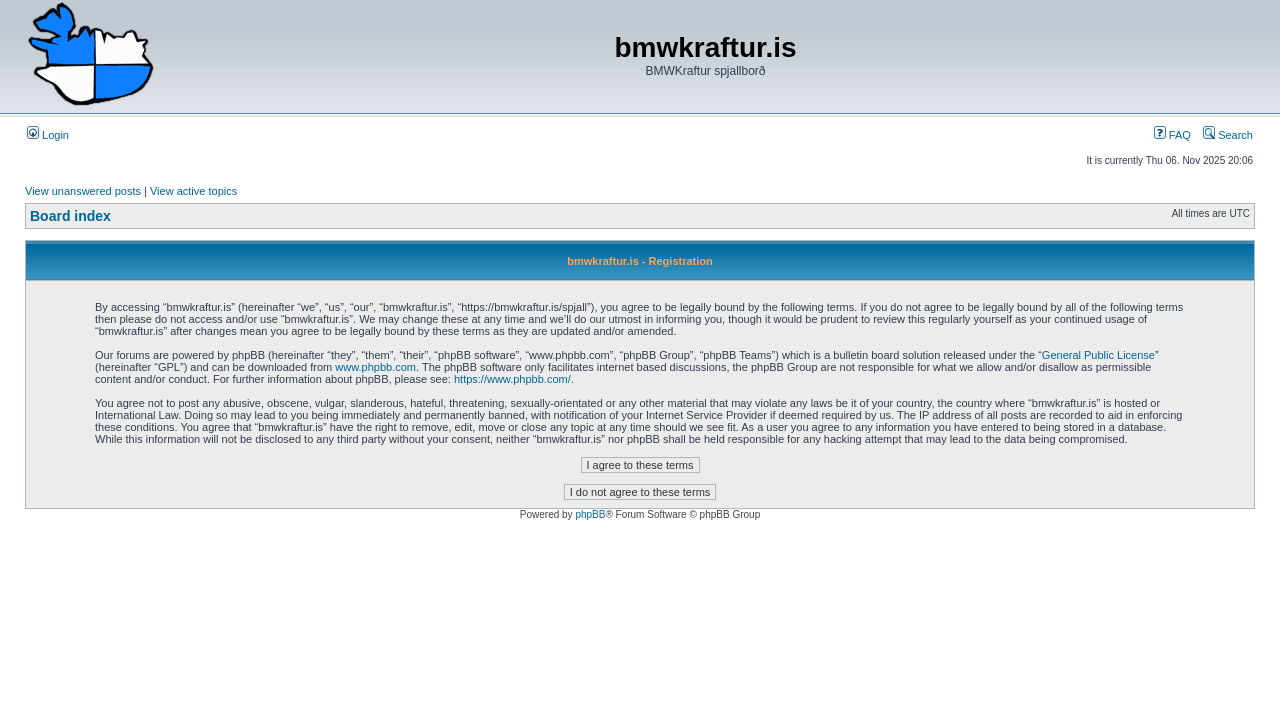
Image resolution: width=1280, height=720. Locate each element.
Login (48, 135)
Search (1228, 135)
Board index (70, 216)
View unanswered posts (83, 191)
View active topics (193, 191)
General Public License (1098, 355)
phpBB (590, 514)
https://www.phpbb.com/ (512, 379)
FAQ (1172, 135)
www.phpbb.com (375, 367)
